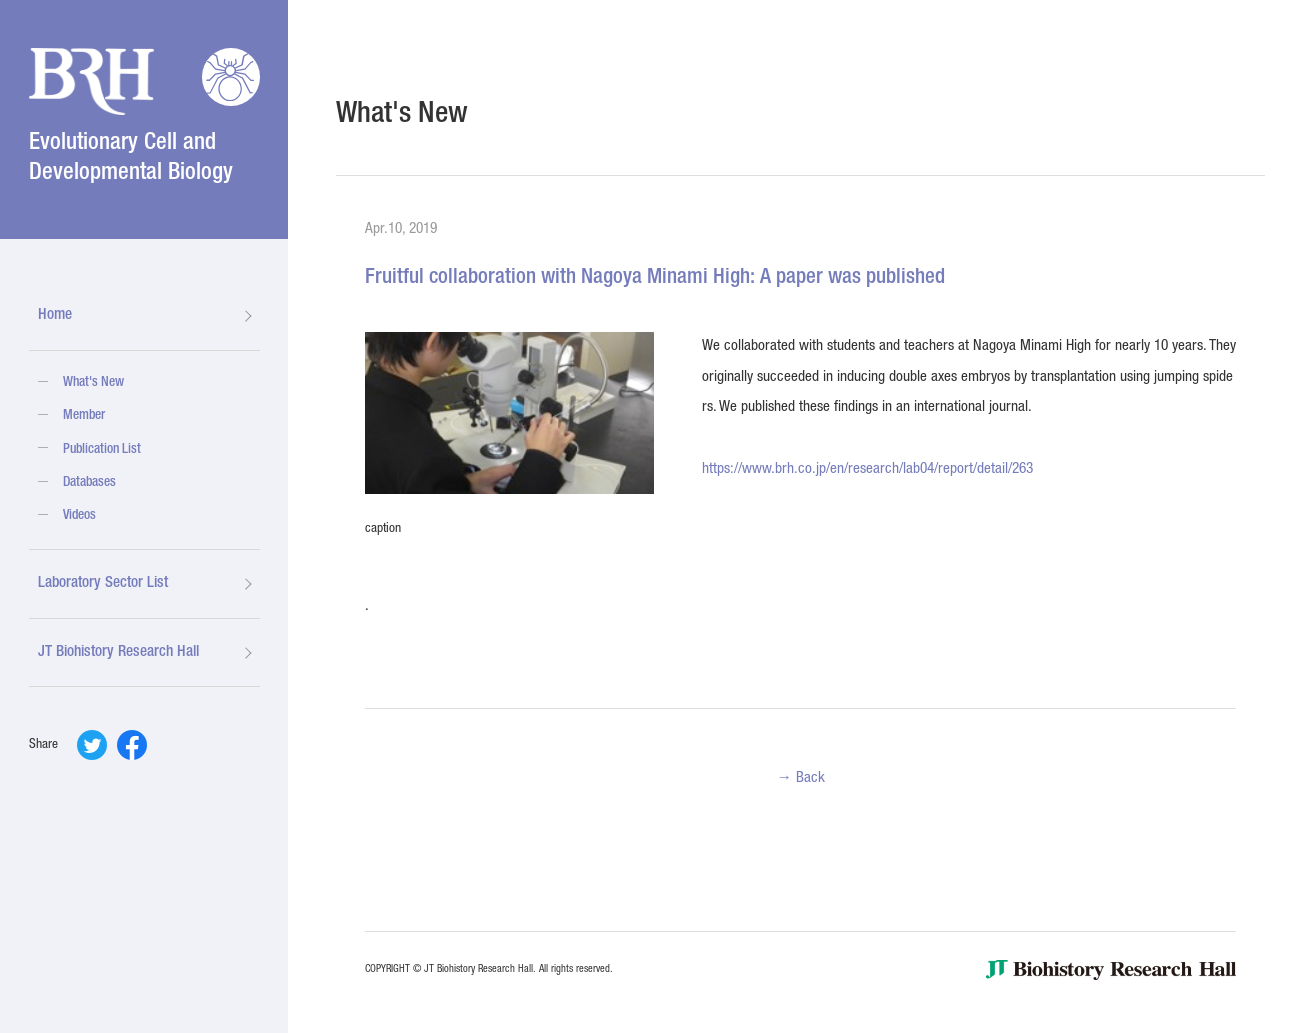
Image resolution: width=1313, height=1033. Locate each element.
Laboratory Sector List (103, 583)
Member (84, 416)
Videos (79, 516)
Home (55, 315)
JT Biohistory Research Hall (118, 652)
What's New (93, 383)
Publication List (102, 450)
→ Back (800, 778)
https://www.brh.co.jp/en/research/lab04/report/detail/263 (867, 469)
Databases (89, 483)
